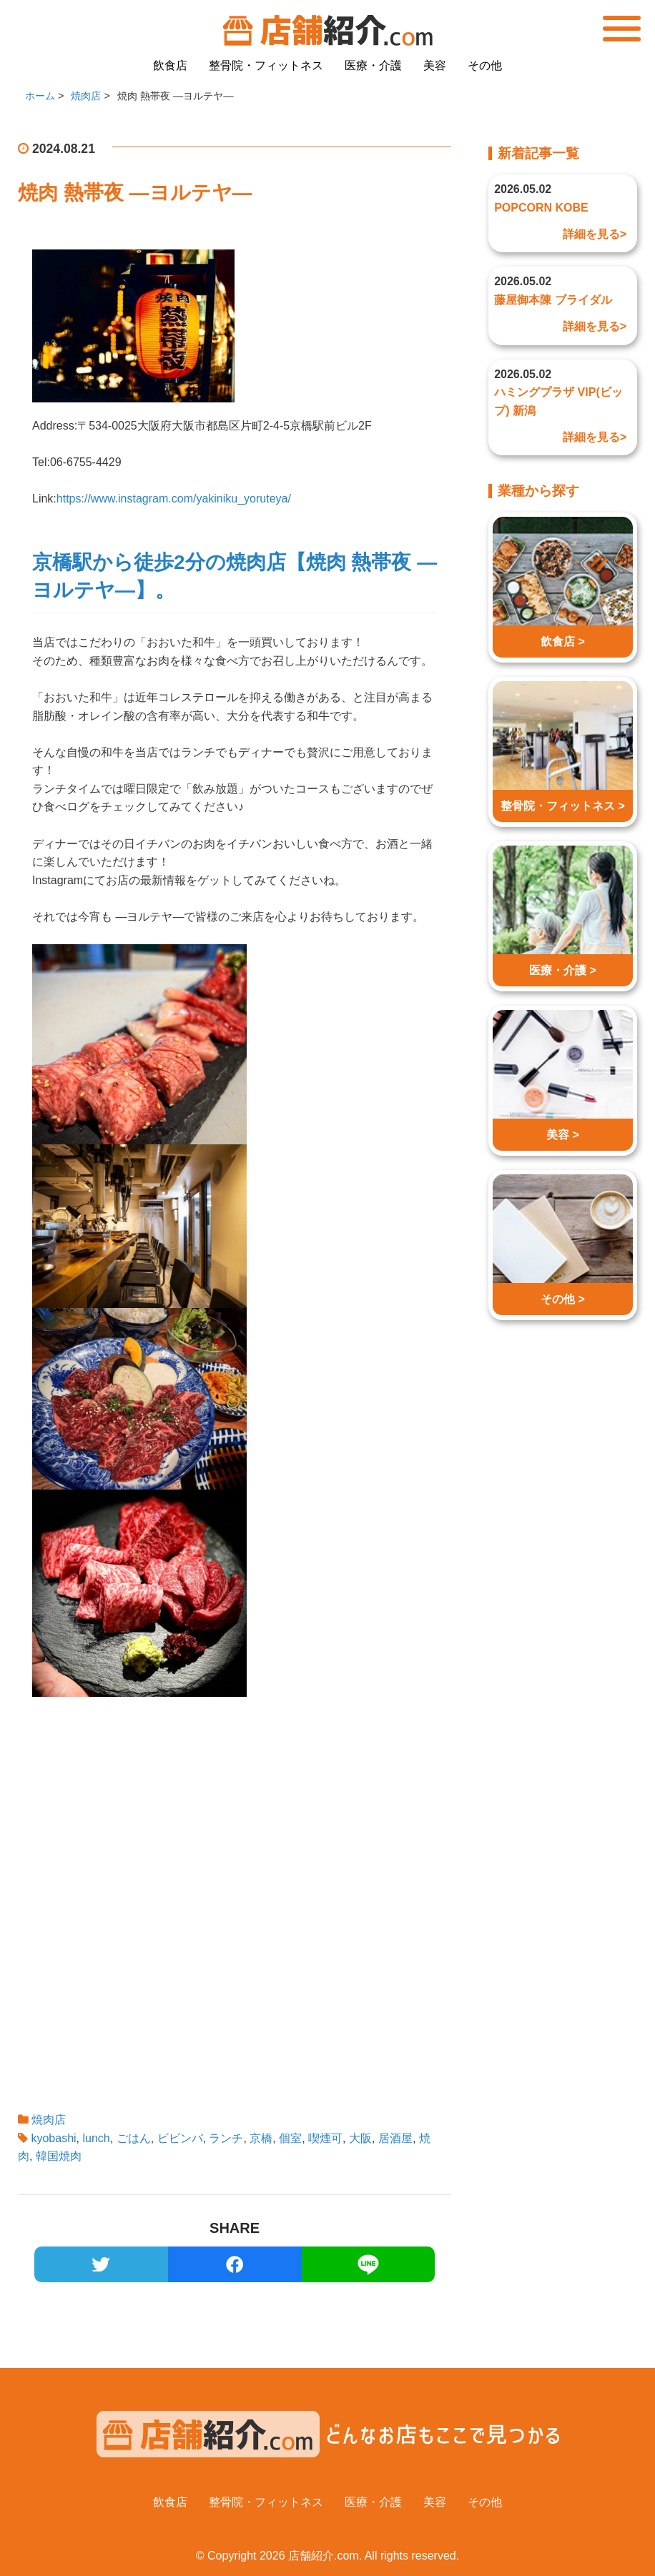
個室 (290, 2138)
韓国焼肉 (59, 2156)
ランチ (226, 2138)
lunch (96, 2138)
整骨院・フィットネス (266, 65)
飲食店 (170, 65)
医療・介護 (373, 65)
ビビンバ (180, 2138)
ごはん (134, 2138)
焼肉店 (48, 2120)
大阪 (360, 2138)
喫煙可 (325, 2138)
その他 (485, 65)
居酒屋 (395, 2138)
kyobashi (53, 2138)
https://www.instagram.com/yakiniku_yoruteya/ (173, 498)
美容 (434, 65)
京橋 (261, 2138)
